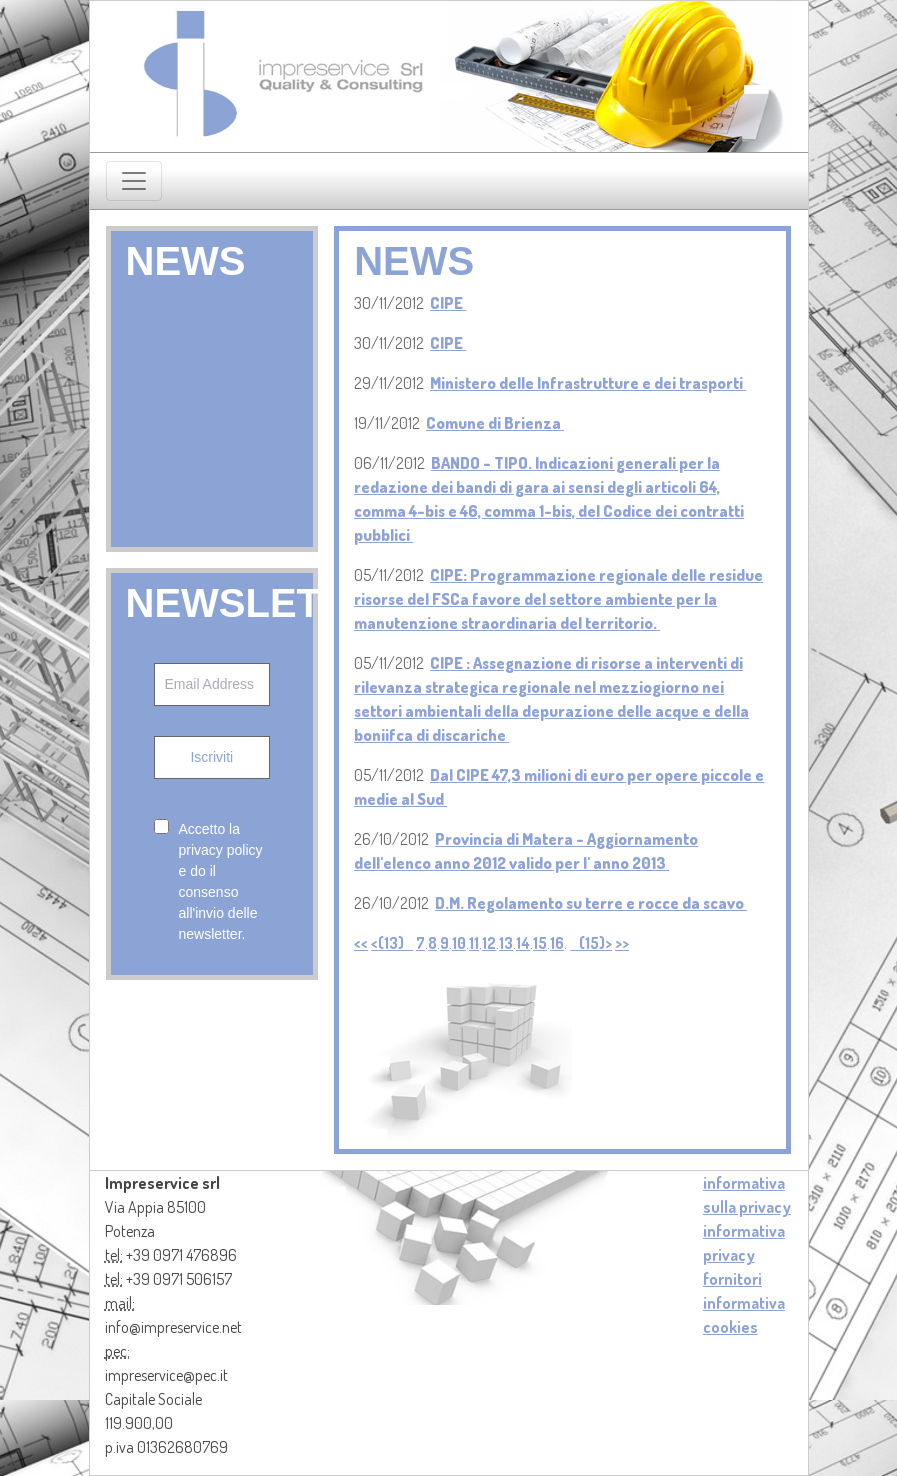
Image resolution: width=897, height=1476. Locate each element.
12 (489, 943)
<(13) (392, 943)
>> (622, 943)
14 (523, 943)
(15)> (591, 943)
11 (474, 943)
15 (540, 943)
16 (557, 943)
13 (506, 943)
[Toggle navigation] (134, 181)
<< (361, 943)
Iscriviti (211, 757)
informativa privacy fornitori (744, 1255)
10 (459, 943)
